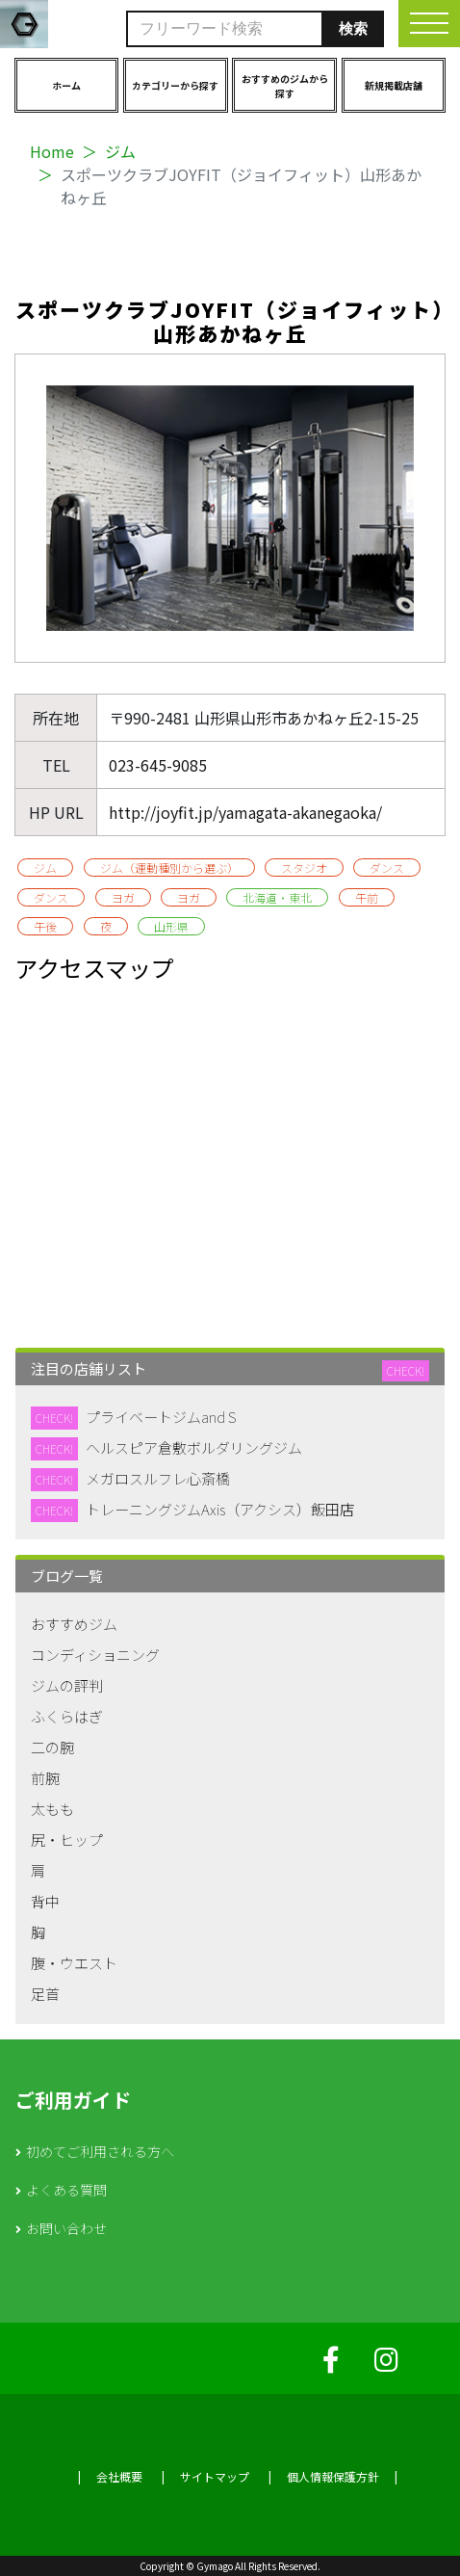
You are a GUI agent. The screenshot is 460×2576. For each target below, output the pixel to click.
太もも (52, 1809)
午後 (45, 926)
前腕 (45, 1778)
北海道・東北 (277, 897)
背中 (45, 1901)
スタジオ (304, 867)
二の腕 (52, 1747)
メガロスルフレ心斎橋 (158, 1478)
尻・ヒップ (67, 1839)
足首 (45, 1994)
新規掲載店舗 (393, 85)
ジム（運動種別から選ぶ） (169, 867)
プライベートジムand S (161, 1416)
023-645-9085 (158, 764)
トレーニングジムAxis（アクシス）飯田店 (220, 1509)
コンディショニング (95, 1654)
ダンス (387, 867)
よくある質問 (66, 2189)
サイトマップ (214, 2476)
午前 (366, 897)
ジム (120, 151)
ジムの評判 (67, 1685)
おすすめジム (74, 1624)
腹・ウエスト (74, 1963)
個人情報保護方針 (333, 2476)
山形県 (171, 926)
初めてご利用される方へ (100, 2151)
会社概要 (119, 2476)
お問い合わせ (66, 2228)
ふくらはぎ (67, 1716)
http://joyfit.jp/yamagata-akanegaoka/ (245, 812)
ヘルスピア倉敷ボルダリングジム (194, 1447)
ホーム (66, 85)
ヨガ (123, 897)
